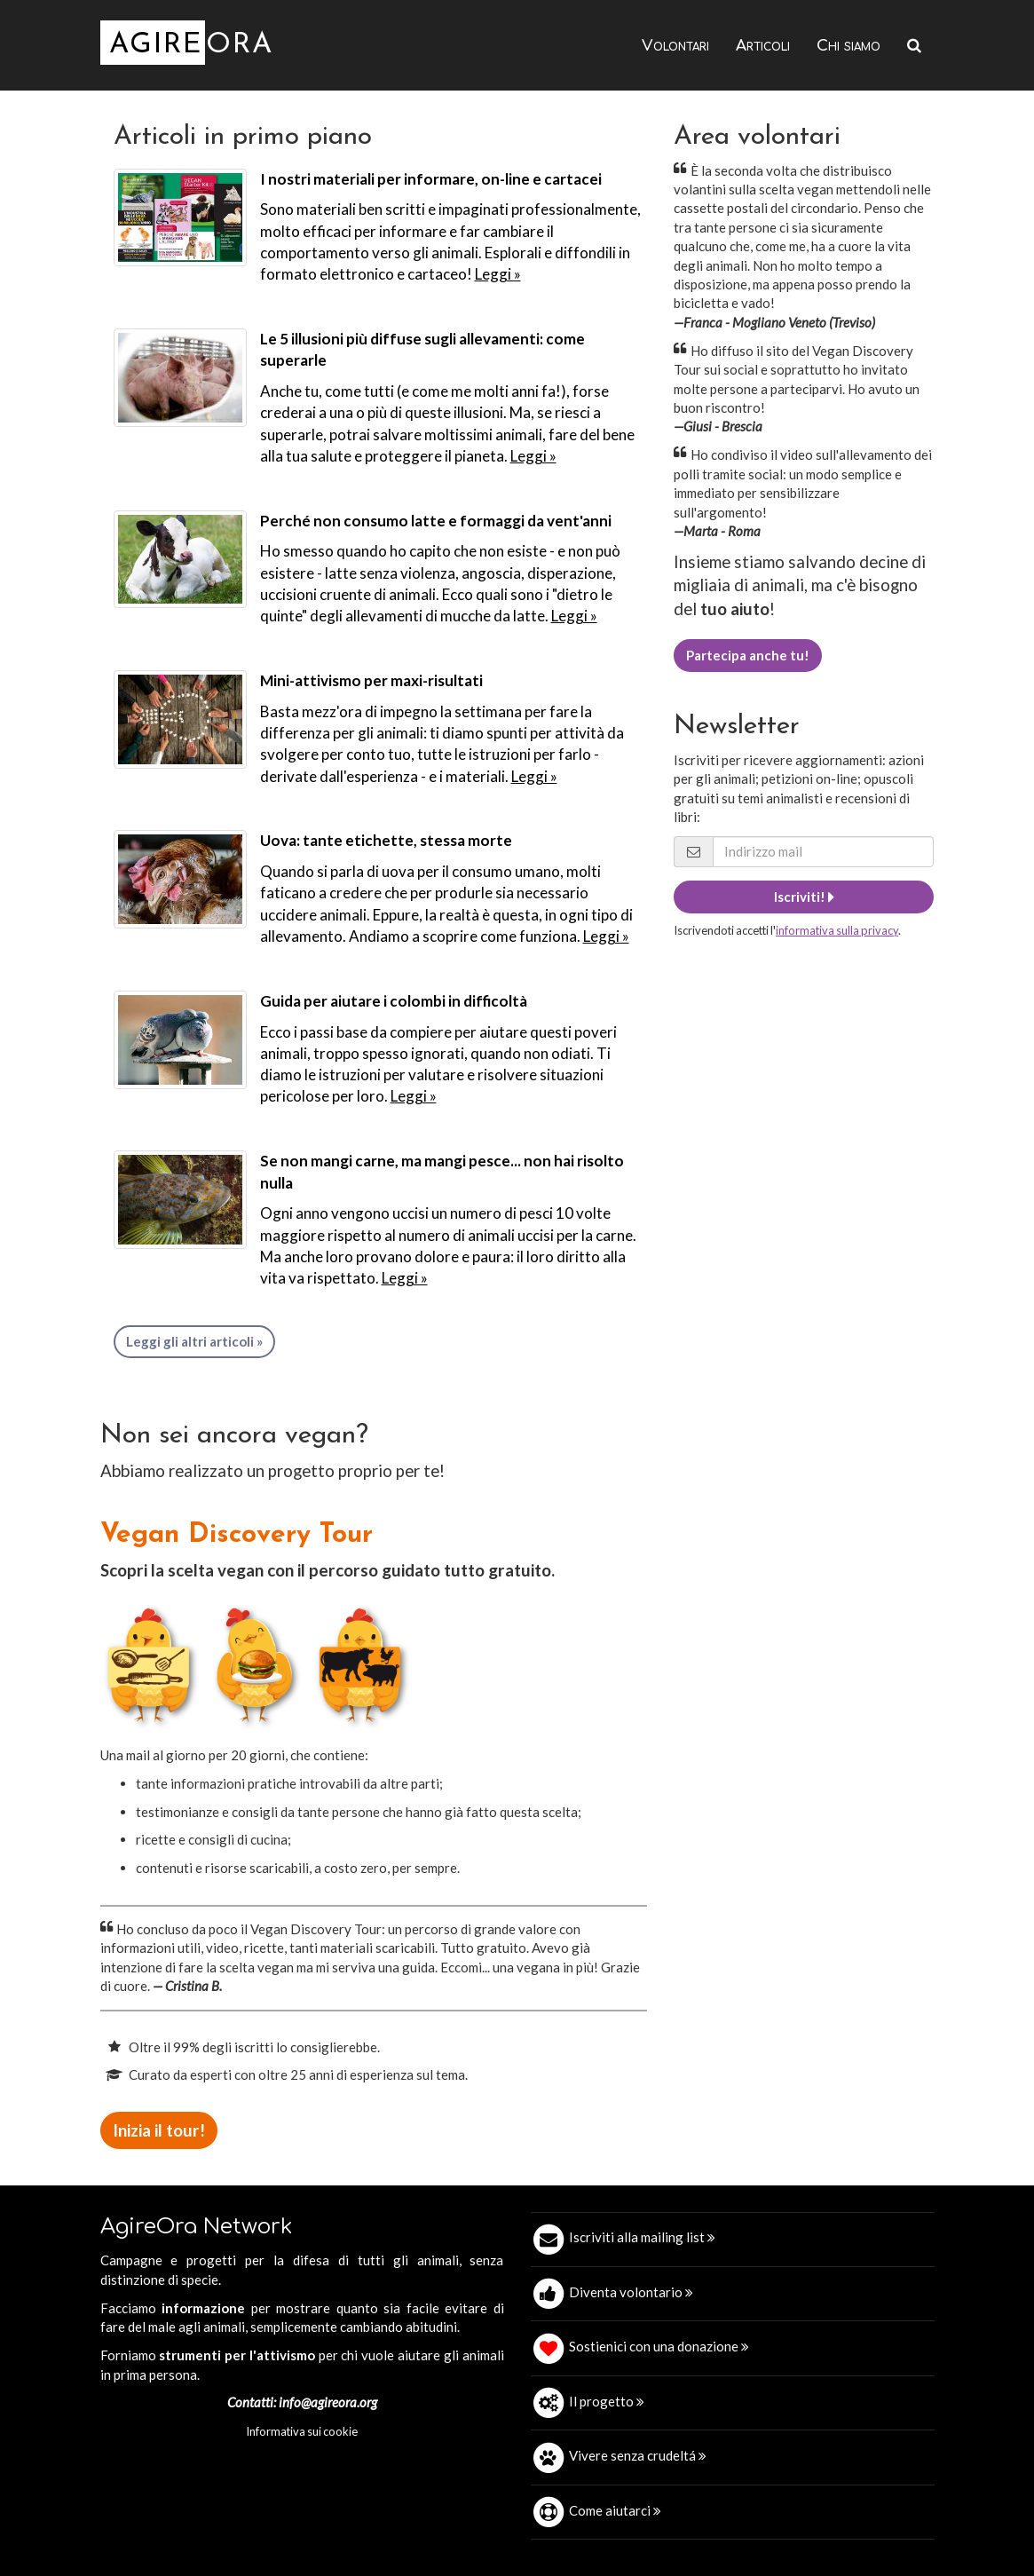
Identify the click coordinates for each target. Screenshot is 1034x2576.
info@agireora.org (328, 2402)
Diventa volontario (631, 2292)
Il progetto (606, 2401)
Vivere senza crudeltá (637, 2455)
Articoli (763, 45)
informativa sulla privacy (837, 930)
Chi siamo (848, 45)
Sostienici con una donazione (659, 2346)
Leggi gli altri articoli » (194, 1341)
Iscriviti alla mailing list (642, 2237)
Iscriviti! (804, 897)
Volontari (675, 45)
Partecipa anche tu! (747, 655)
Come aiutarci (615, 2510)
